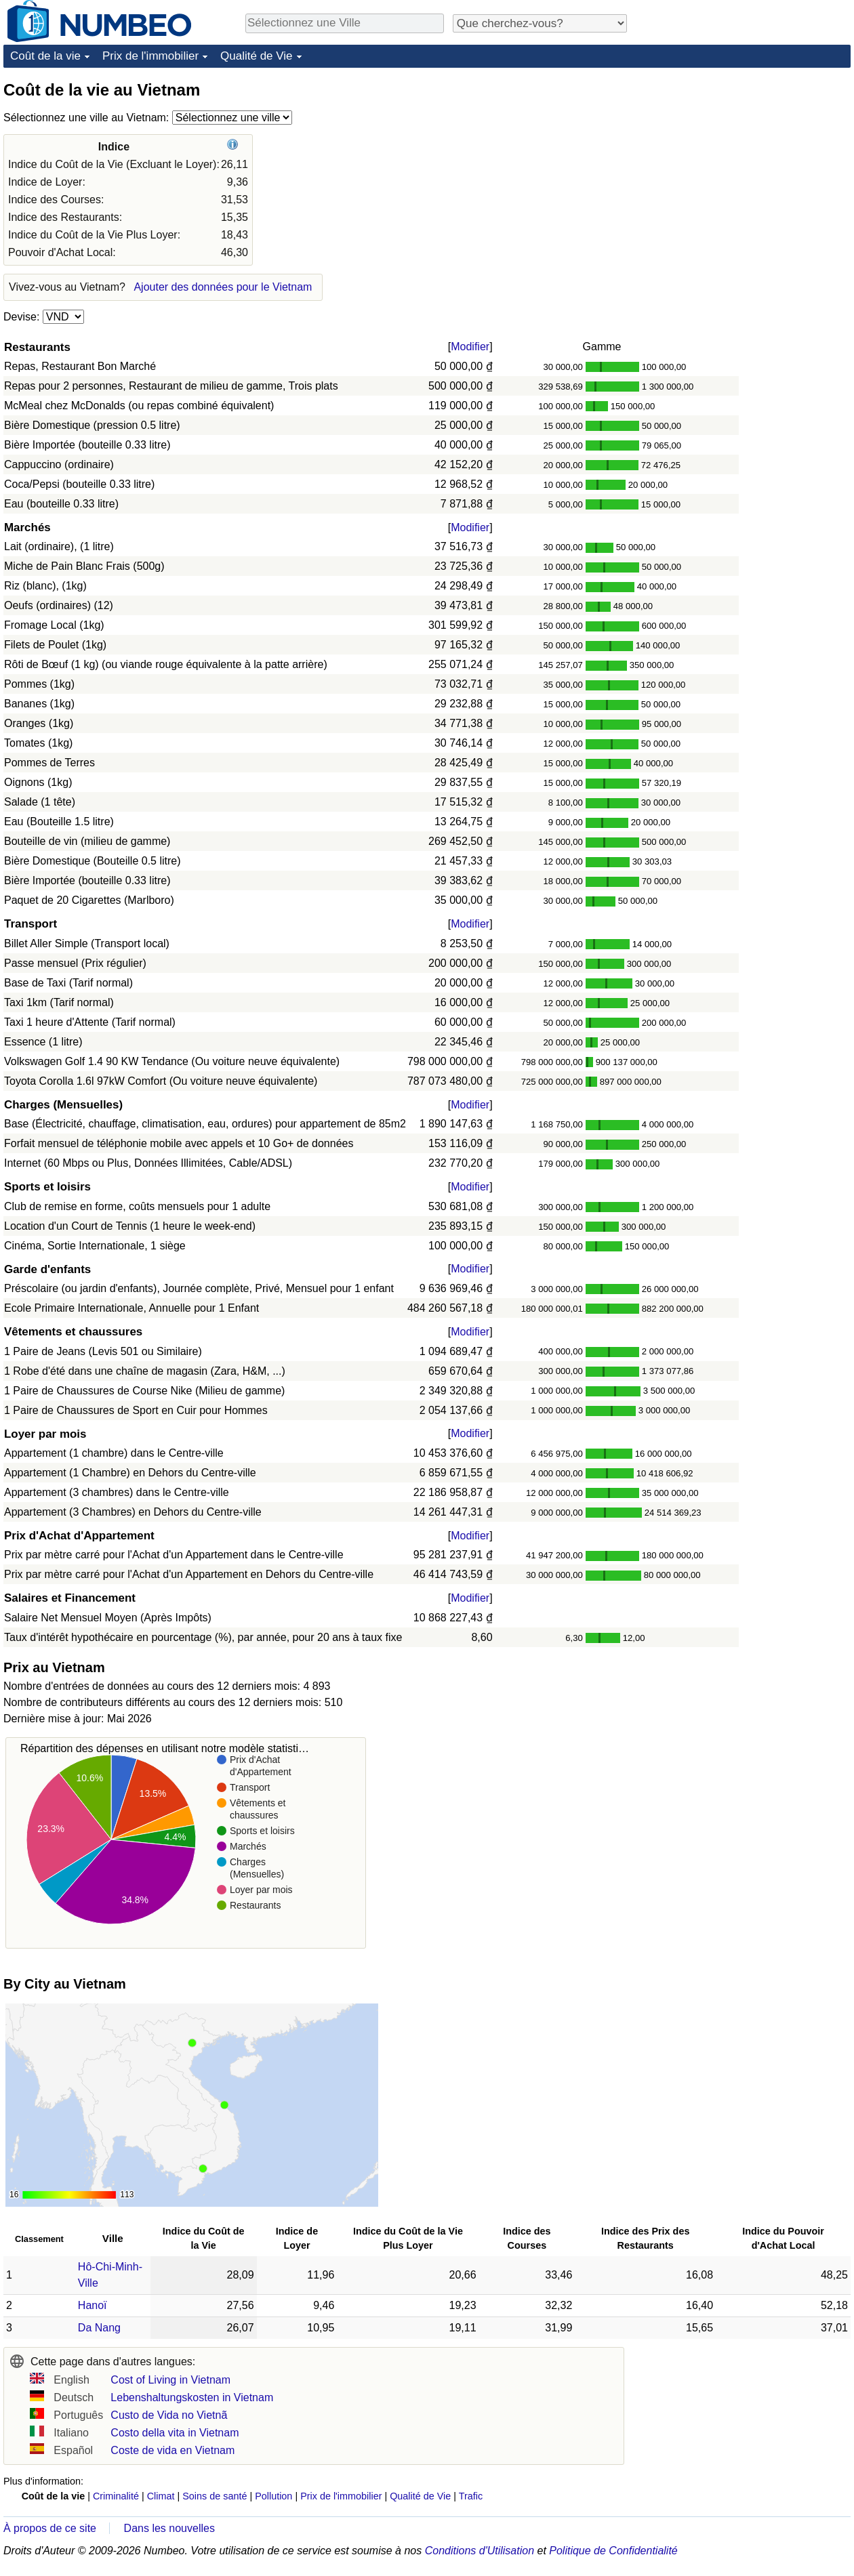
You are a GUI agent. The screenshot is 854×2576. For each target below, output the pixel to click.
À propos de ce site (49, 2528)
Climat (161, 2496)
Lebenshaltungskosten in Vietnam (191, 2397)
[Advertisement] (749, 164)
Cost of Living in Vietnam (170, 2380)
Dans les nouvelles (169, 2528)
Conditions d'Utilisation (479, 2550)
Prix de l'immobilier (150, 55)
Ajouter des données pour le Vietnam (223, 287)
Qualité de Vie (256, 55)
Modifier (470, 346)
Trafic (471, 2496)
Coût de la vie (45, 55)
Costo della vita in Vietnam (174, 2432)
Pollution (273, 2496)
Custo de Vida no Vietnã (168, 2415)
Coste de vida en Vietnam (172, 2450)
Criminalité (116, 2496)
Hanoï (92, 2305)
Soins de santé (214, 2496)
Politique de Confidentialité (613, 2550)
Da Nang (99, 2327)
